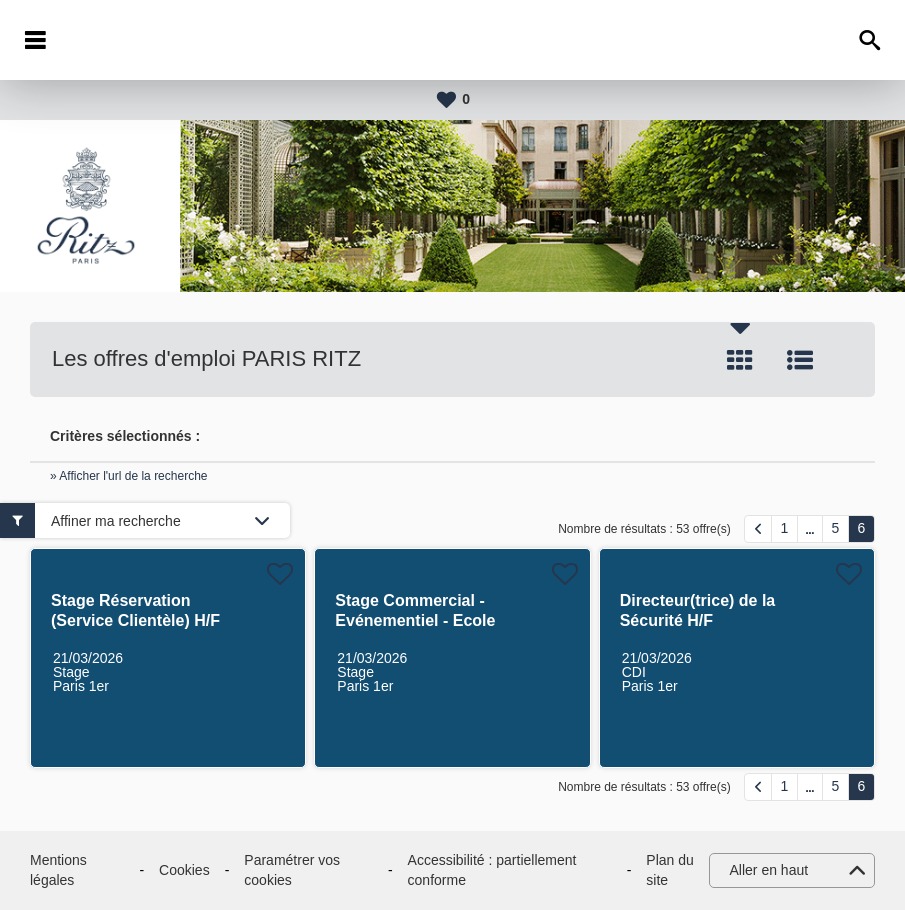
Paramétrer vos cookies (292, 870)
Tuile (740, 360)
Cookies (184, 870)
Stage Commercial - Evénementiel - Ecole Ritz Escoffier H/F (415, 620)
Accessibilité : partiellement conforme (492, 870)
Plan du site (669, 870)
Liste (800, 360)
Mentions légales (58, 870)
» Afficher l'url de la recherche (129, 476)
